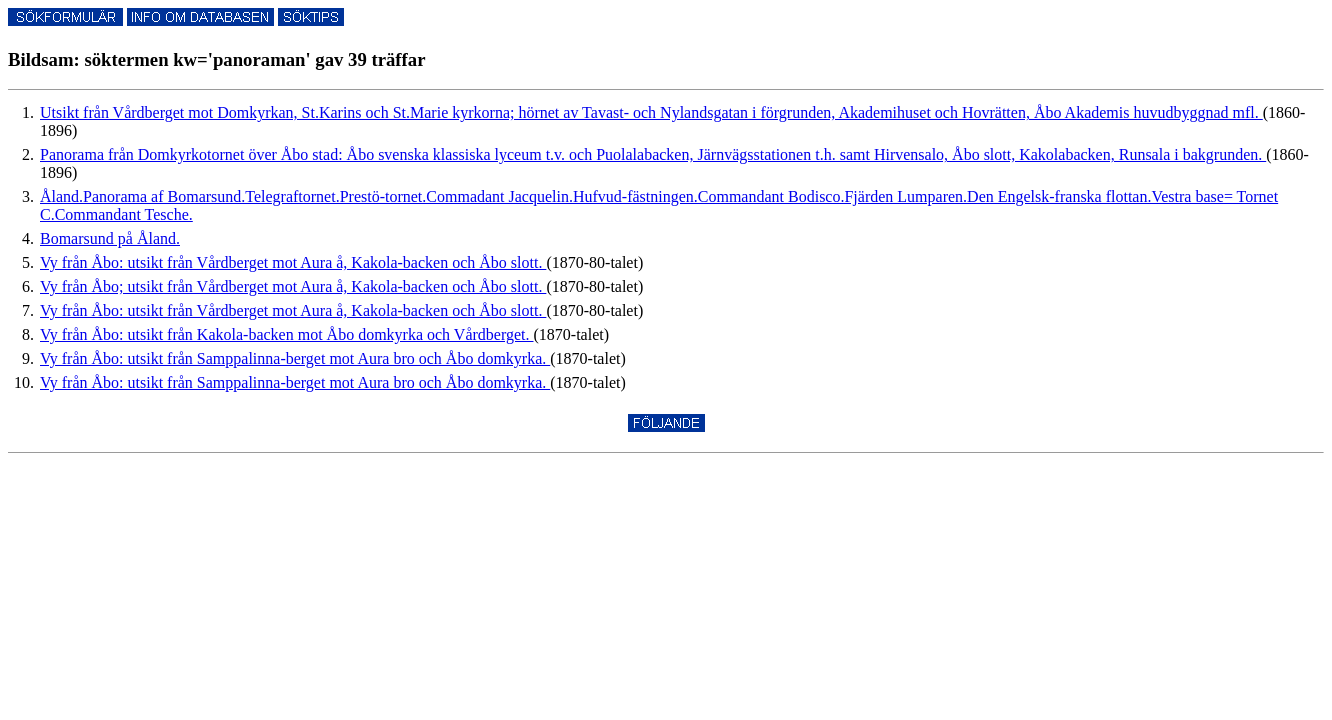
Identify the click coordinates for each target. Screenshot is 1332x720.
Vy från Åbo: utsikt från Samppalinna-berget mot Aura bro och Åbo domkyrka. (295, 358)
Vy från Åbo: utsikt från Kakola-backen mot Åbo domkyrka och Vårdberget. (287, 334)
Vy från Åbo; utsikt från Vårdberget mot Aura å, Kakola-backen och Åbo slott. (293, 286)
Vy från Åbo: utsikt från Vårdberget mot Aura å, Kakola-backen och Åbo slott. (293, 262)
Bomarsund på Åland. (110, 238)
